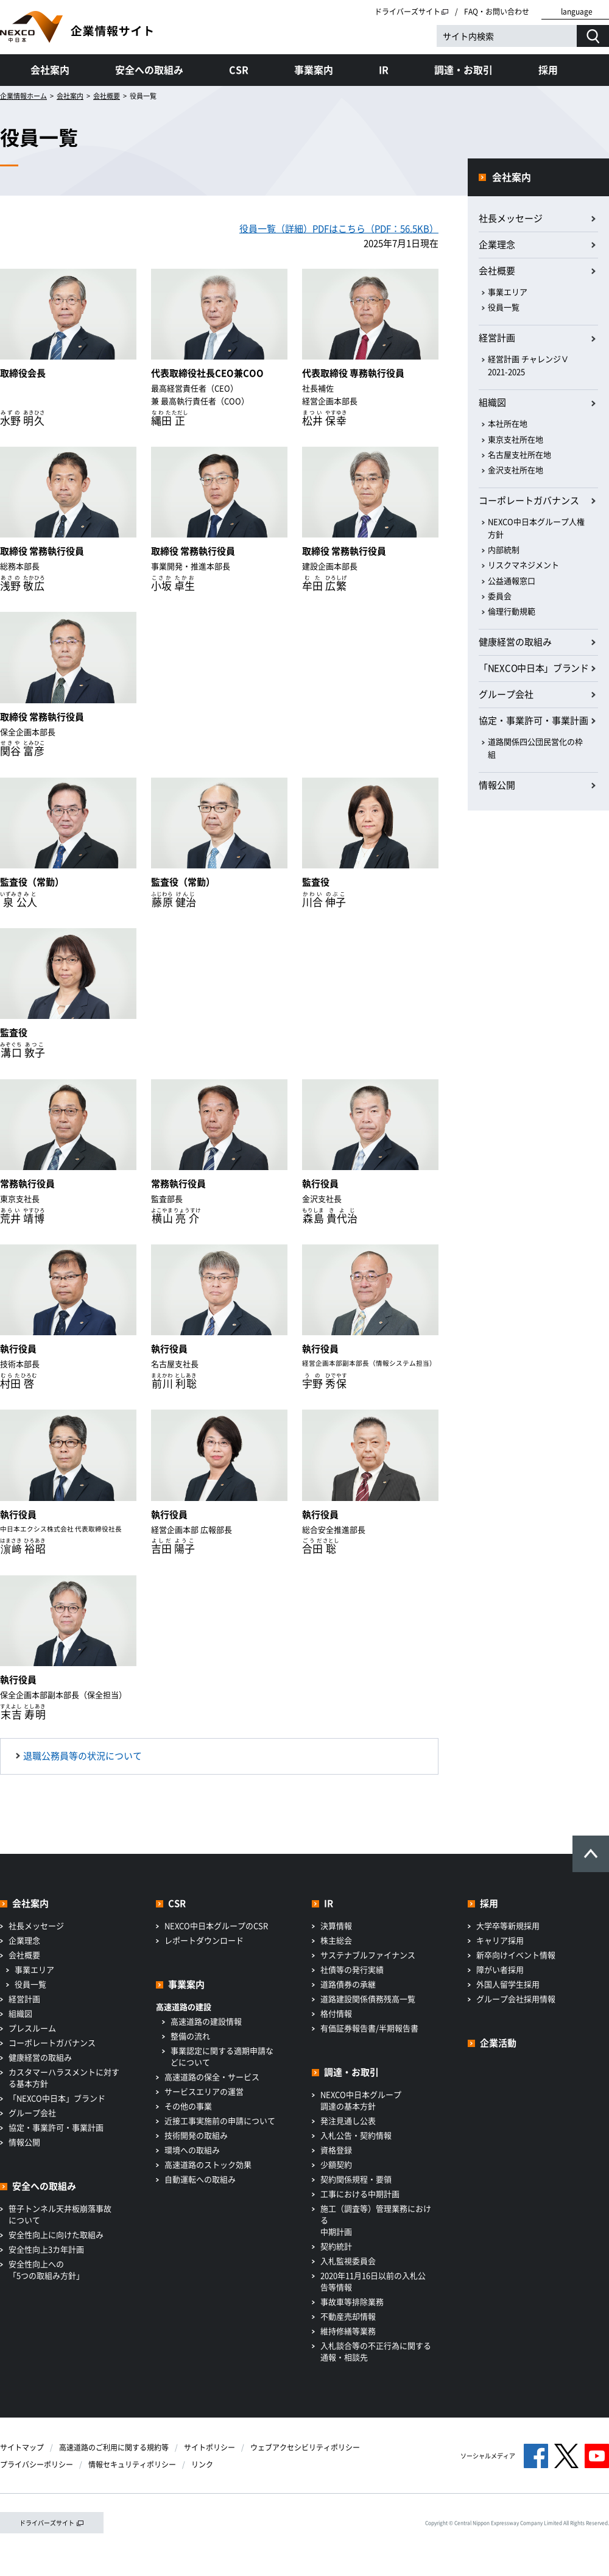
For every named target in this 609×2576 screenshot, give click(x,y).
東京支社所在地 (515, 439)
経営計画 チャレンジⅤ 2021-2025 (528, 365)
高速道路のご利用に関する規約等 (114, 2447)
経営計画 (497, 337)
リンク (202, 2464)
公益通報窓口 (511, 580)
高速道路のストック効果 (208, 2164)
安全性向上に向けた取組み (56, 2234)
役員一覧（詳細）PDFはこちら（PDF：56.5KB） (338, 228)
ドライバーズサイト (412, 11)
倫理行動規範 (511, 611)
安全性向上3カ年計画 (46, 2249)
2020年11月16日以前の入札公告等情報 (373, 2281)
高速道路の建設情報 (206, 2021)
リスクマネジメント (523, 564)
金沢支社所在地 (515, 469)
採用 (548, 69)
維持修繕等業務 (348, 2330)
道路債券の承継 (348, 1984)
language (577, 11)
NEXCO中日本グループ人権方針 (536, 528)
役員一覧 (503, 307)
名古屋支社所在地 (519, 454)
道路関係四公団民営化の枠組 (535, 748)
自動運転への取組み (200, 2179)
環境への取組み (192, 2150)
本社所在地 (507, 423)
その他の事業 (188, 2106)
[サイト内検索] (507, 36)
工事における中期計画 (360, 2193)
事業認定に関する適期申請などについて (222, 2056)
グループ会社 (506, 694)
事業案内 (313, 69)
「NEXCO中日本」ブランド (534, 668)
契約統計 (336, 2246)
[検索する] (593, 36)
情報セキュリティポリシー (132, 2464)
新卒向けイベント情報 (515, 1954)
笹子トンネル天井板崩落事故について (60, 2214)
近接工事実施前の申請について (219, 2120)
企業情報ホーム (23, 96)
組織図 (492, 402)
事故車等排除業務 (352, 2301)
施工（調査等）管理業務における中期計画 (375, 2219)
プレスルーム (32, 2028)
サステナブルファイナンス (367, 1954)
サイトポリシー (209, 2447)
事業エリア (507, 291)
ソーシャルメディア (487, 2455)
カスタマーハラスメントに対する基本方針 (64, 2077)
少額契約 (336, 2164)
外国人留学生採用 (508, 1984)
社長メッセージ (511, 218)
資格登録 (336, 2150)
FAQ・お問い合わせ (496, 11)
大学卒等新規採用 (508, 1925)
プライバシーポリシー (36, 2464)
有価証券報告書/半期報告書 (369, 2028)
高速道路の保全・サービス (211, 2076)
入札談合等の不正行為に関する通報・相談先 (375, 2351)
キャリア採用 (500, 1940)
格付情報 (336, 2013)
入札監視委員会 (348, 2260)
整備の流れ (190, 2036)
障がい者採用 (500, 1969)
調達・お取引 (463, 69)
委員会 (500, 595)
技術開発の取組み (196, 2135)
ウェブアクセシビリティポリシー (305, 2447)
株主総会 (336, 1940)
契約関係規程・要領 (356, 2179)
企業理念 (497, 244)
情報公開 (497, 785)
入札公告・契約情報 (356, 2135)
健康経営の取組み (515, 641)
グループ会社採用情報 (515, 1998)
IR (384, 69)
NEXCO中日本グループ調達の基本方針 (360, 2100)
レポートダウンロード (204, 1940)
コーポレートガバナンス (529, 500)
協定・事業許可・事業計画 (533, 720)
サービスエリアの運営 (204, 2091)
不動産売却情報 (348, 2316)
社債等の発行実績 (352, 1969)
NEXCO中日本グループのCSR (216, 1925)
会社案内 (49, 69)
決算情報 (336, 1925)
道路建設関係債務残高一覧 (367, 1998)
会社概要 (106, 96)
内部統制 (503, 549)
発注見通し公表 (348, 2120)
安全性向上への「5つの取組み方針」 (46, 2269)
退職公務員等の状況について (82, 1755)
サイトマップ (22, 2447)
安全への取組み (149, 69)
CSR (238, 69)
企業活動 (498, 2042)
